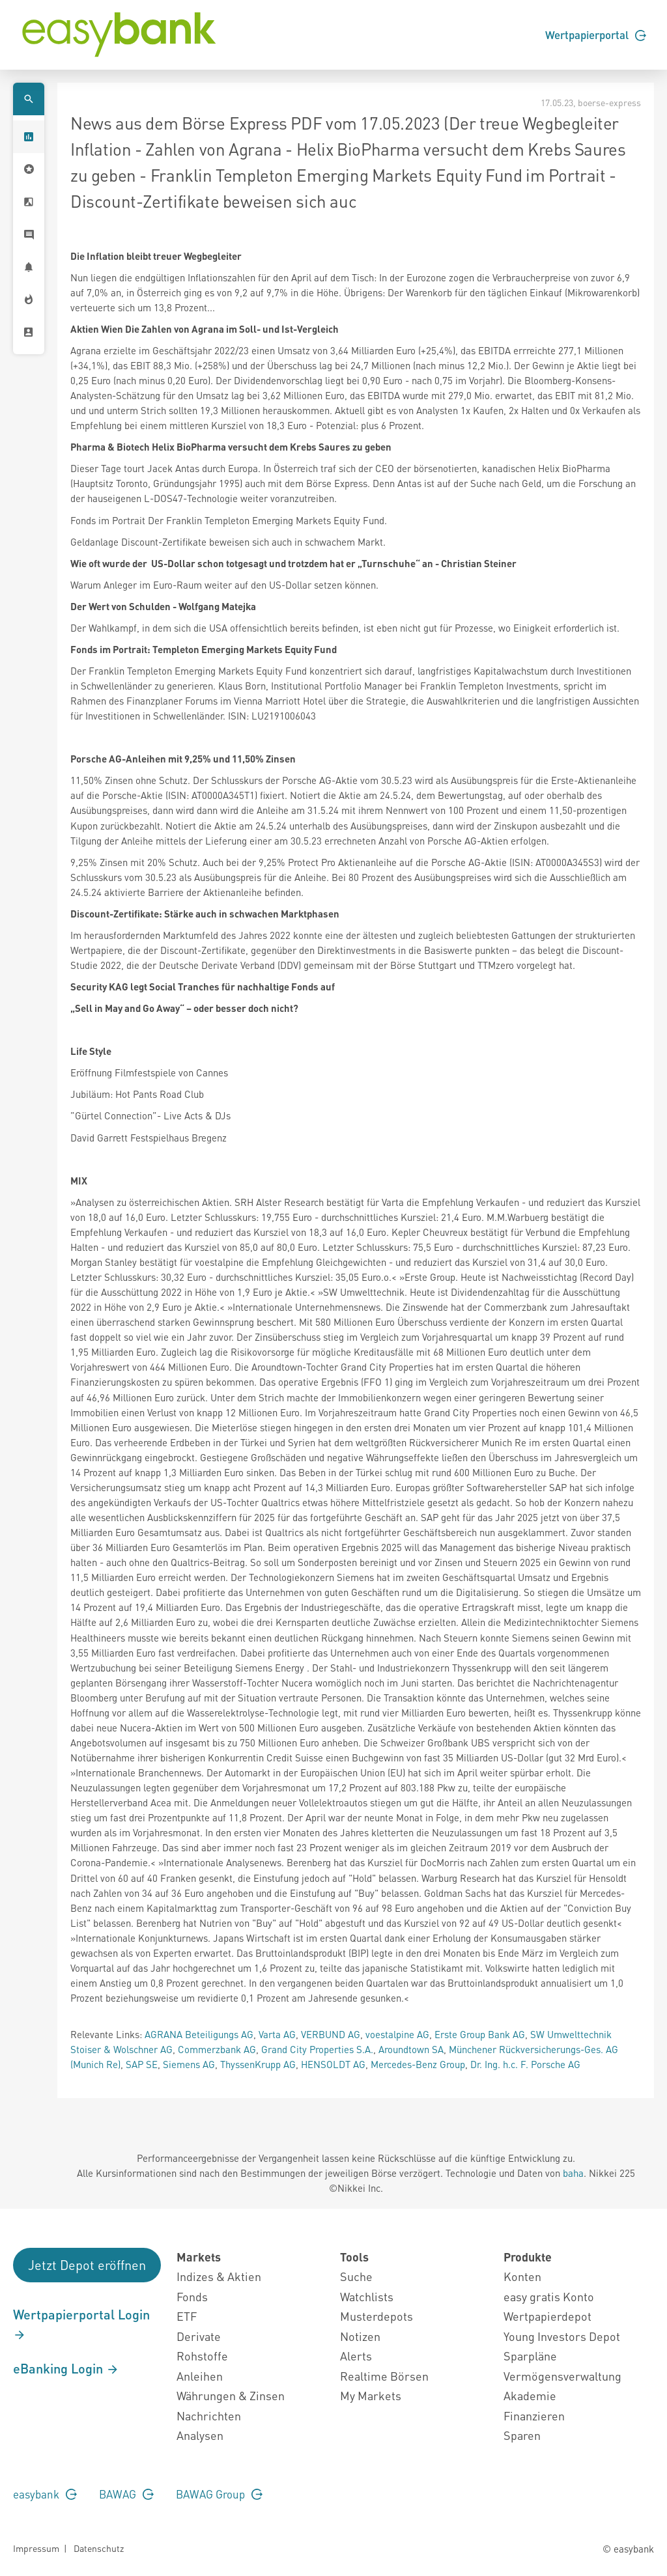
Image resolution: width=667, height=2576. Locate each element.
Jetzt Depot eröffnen (87, 2264)
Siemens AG (189, 2064)
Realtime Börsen (384, 2375)
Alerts (356, 2355)
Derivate (199, 2336)
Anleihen (200, 2375)
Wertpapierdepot (547, 2315)
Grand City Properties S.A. (317, 2049)
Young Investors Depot (562, 2336)
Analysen (200, 2435)
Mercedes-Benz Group (418, 2064)
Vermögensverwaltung (562, 2375)
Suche (356, 2276)
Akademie (530, 2395)
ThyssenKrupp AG (258, 2064)
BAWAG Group (219, 2494)
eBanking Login (66, 2368)
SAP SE (142, 2064)
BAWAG (126, 2494)
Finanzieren (534, 2415)
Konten (522, 2276)
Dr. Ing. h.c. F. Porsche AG (525, 2064)
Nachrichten (209, 2415)
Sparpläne (530, 2355)
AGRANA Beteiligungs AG (199, 2034)
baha (573, 2172)
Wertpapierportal (595, 34)
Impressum (36, 2548)
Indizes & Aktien (219, 2276)
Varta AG (277, 2034)
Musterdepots (376, 2315)
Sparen (522, 2435)
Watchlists (366, 2296)
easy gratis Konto (549, 2296)
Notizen (360, 2336)
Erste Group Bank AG (479, 2034)
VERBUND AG (330, 2034)
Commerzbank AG (217, 2049)
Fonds (192, 2296)
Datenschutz (99, 2548)
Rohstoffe (202, 2355)
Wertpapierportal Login (81, 2324)
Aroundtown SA (411, 2049)
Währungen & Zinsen (231, 2395)
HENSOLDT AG (333, 2064)
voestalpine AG (397, 2034)
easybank (45, 2494)
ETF (187, 2315)
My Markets (370, 2395)
